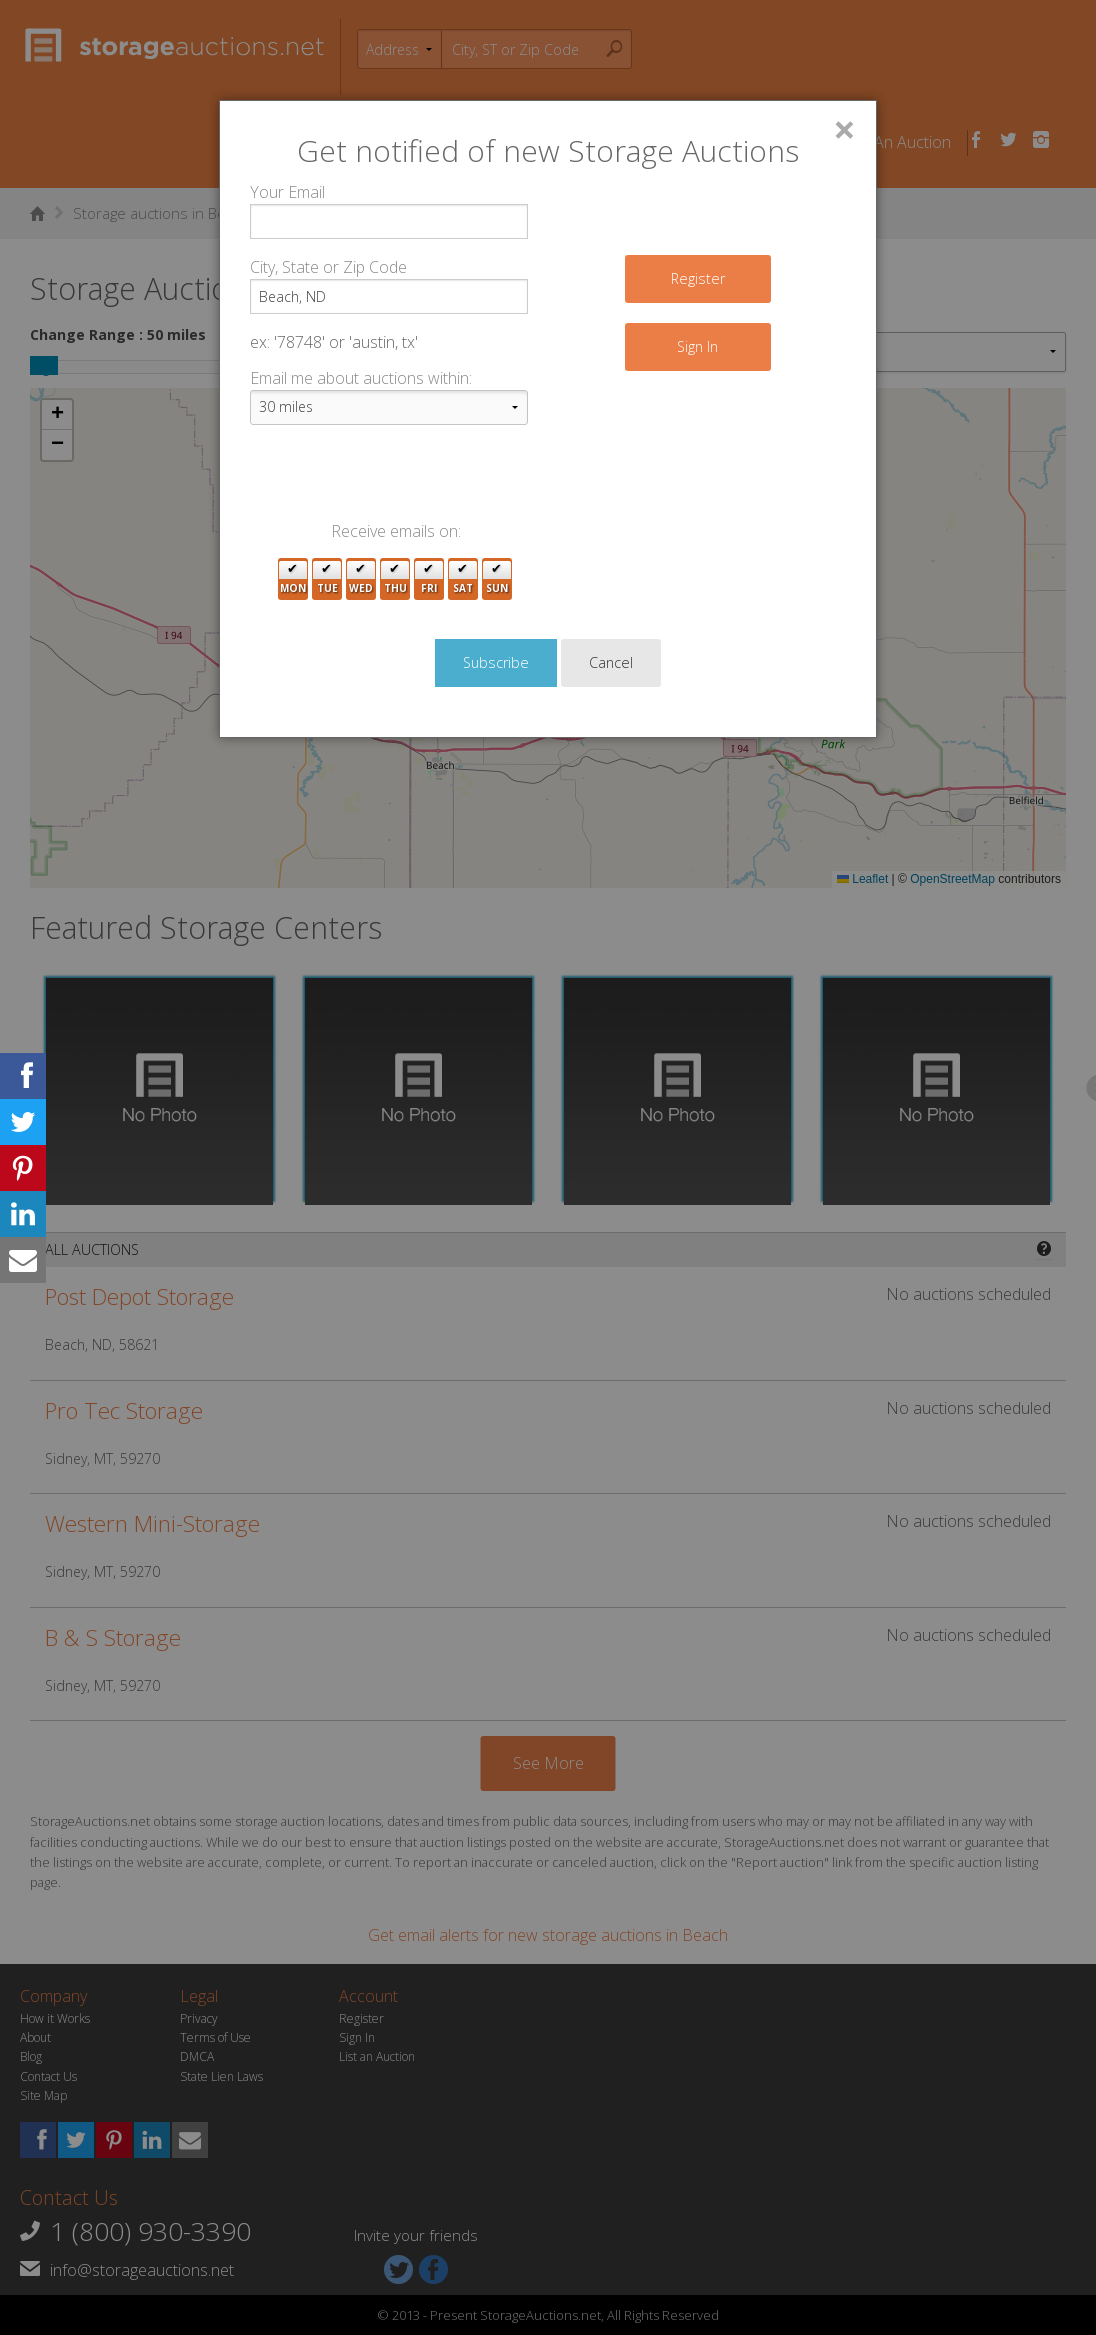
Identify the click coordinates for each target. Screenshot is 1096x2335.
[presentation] (402, 480)
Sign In (697, 346)
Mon (293, 579)
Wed (361, 579)
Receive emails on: (396, 531)
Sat (463, 579)
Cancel (611, 662)
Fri (429, 579)
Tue (327, 579)
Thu (395, 579)
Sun (497, 579)
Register (698, 278)
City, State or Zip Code (328, 267)
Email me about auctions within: (361, 378)
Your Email (287, 192)
